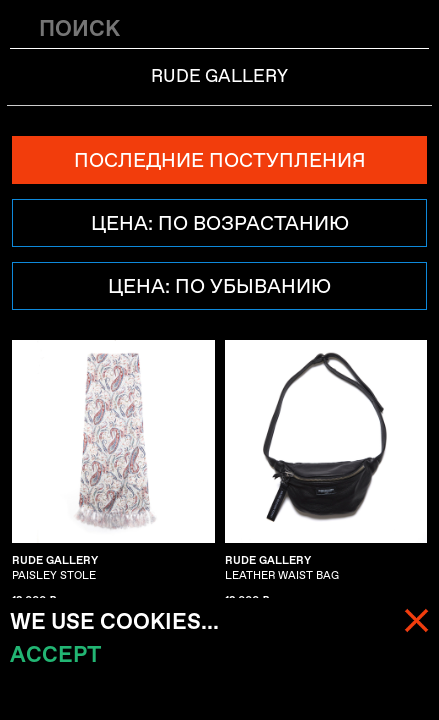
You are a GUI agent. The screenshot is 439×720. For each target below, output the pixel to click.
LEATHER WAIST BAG (282, 568)
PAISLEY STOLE (55, 568)
